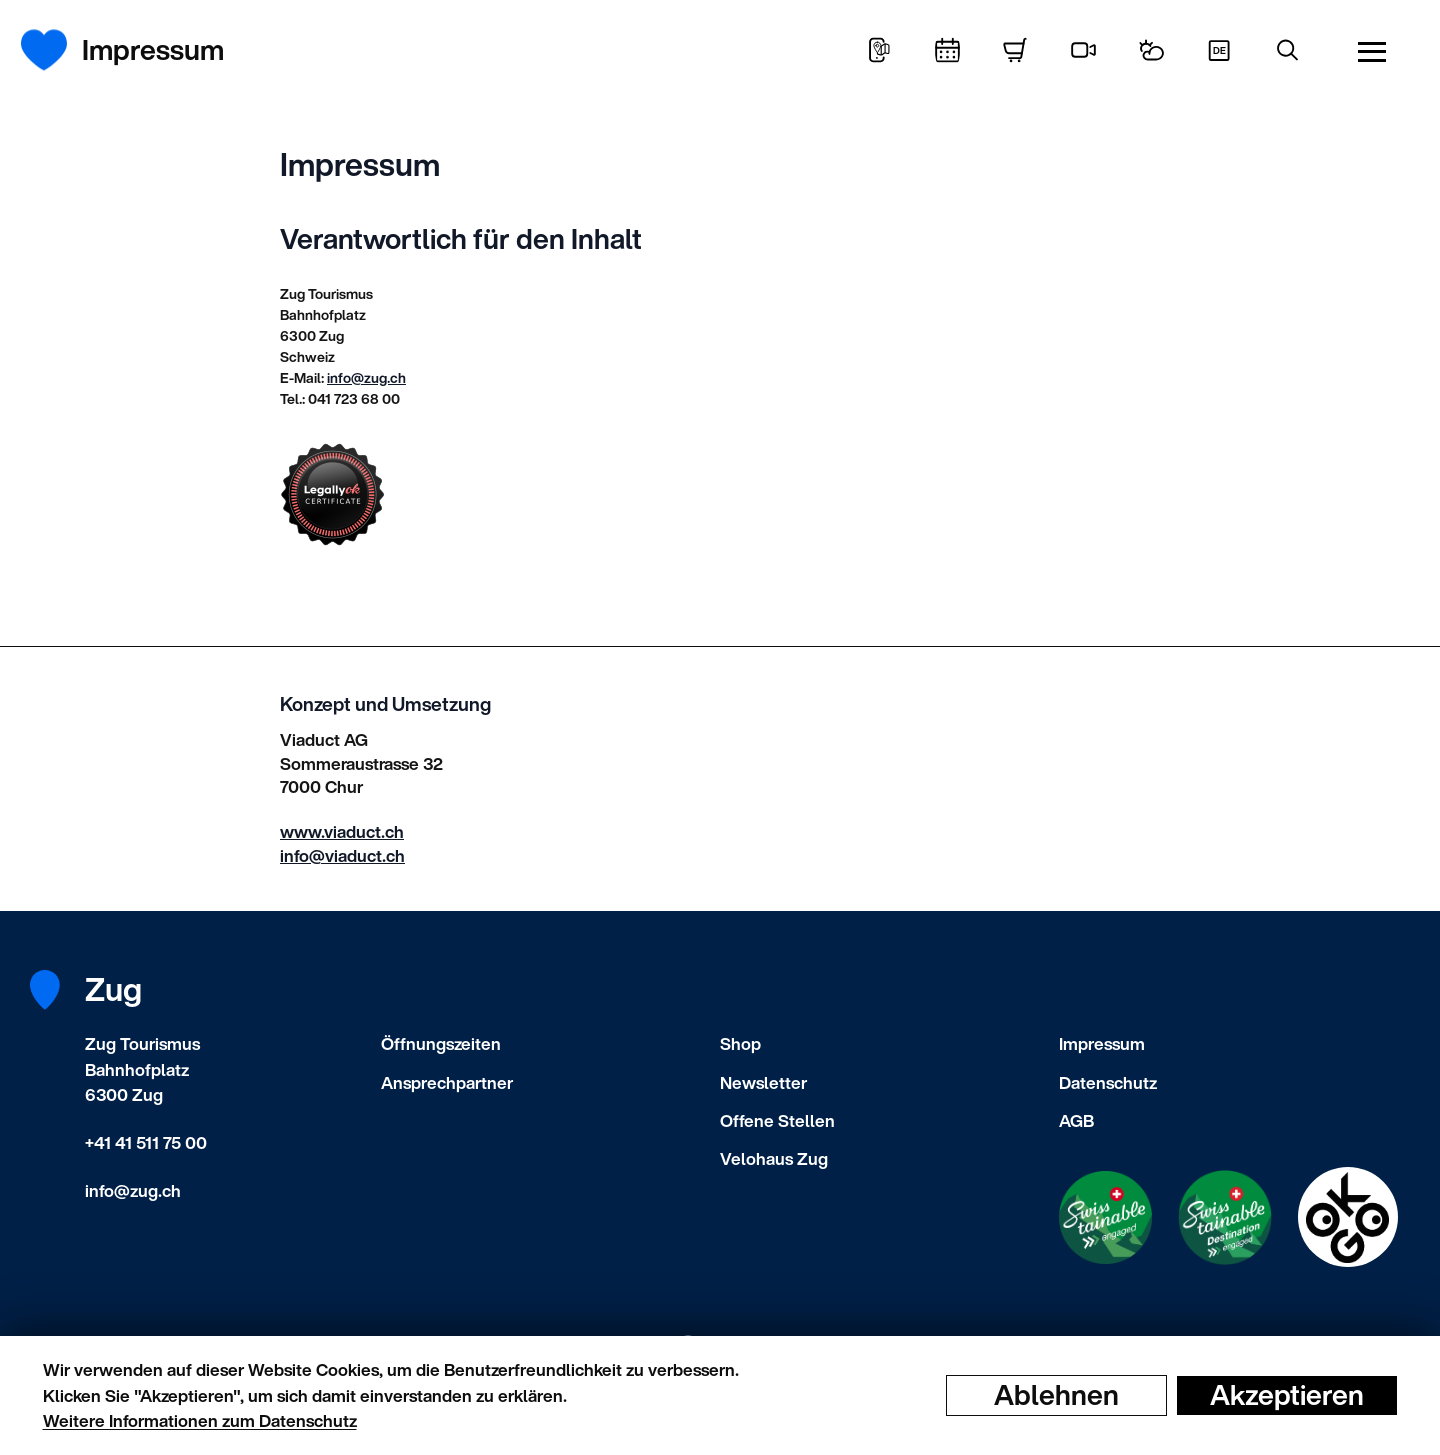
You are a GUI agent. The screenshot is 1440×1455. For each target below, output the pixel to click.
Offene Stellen (777, 1120)
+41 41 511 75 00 (146, 1142)
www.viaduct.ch (342, 831)
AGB (1076, 1120)
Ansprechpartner (447, 1082)
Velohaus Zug (774, 1158)
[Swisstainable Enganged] (1105, 1217)
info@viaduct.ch (342, 855)
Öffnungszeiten (441, 1043)
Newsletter (763, 1082)
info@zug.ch (366, 377)
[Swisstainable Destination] (1225, 1217)
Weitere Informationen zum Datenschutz (200, 1420)
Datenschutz (1108, 1082)
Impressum (1102, 1043)
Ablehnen (1056, 1395)
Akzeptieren (1287, 1395)
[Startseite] (55, 50)
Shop (740, 1043)
